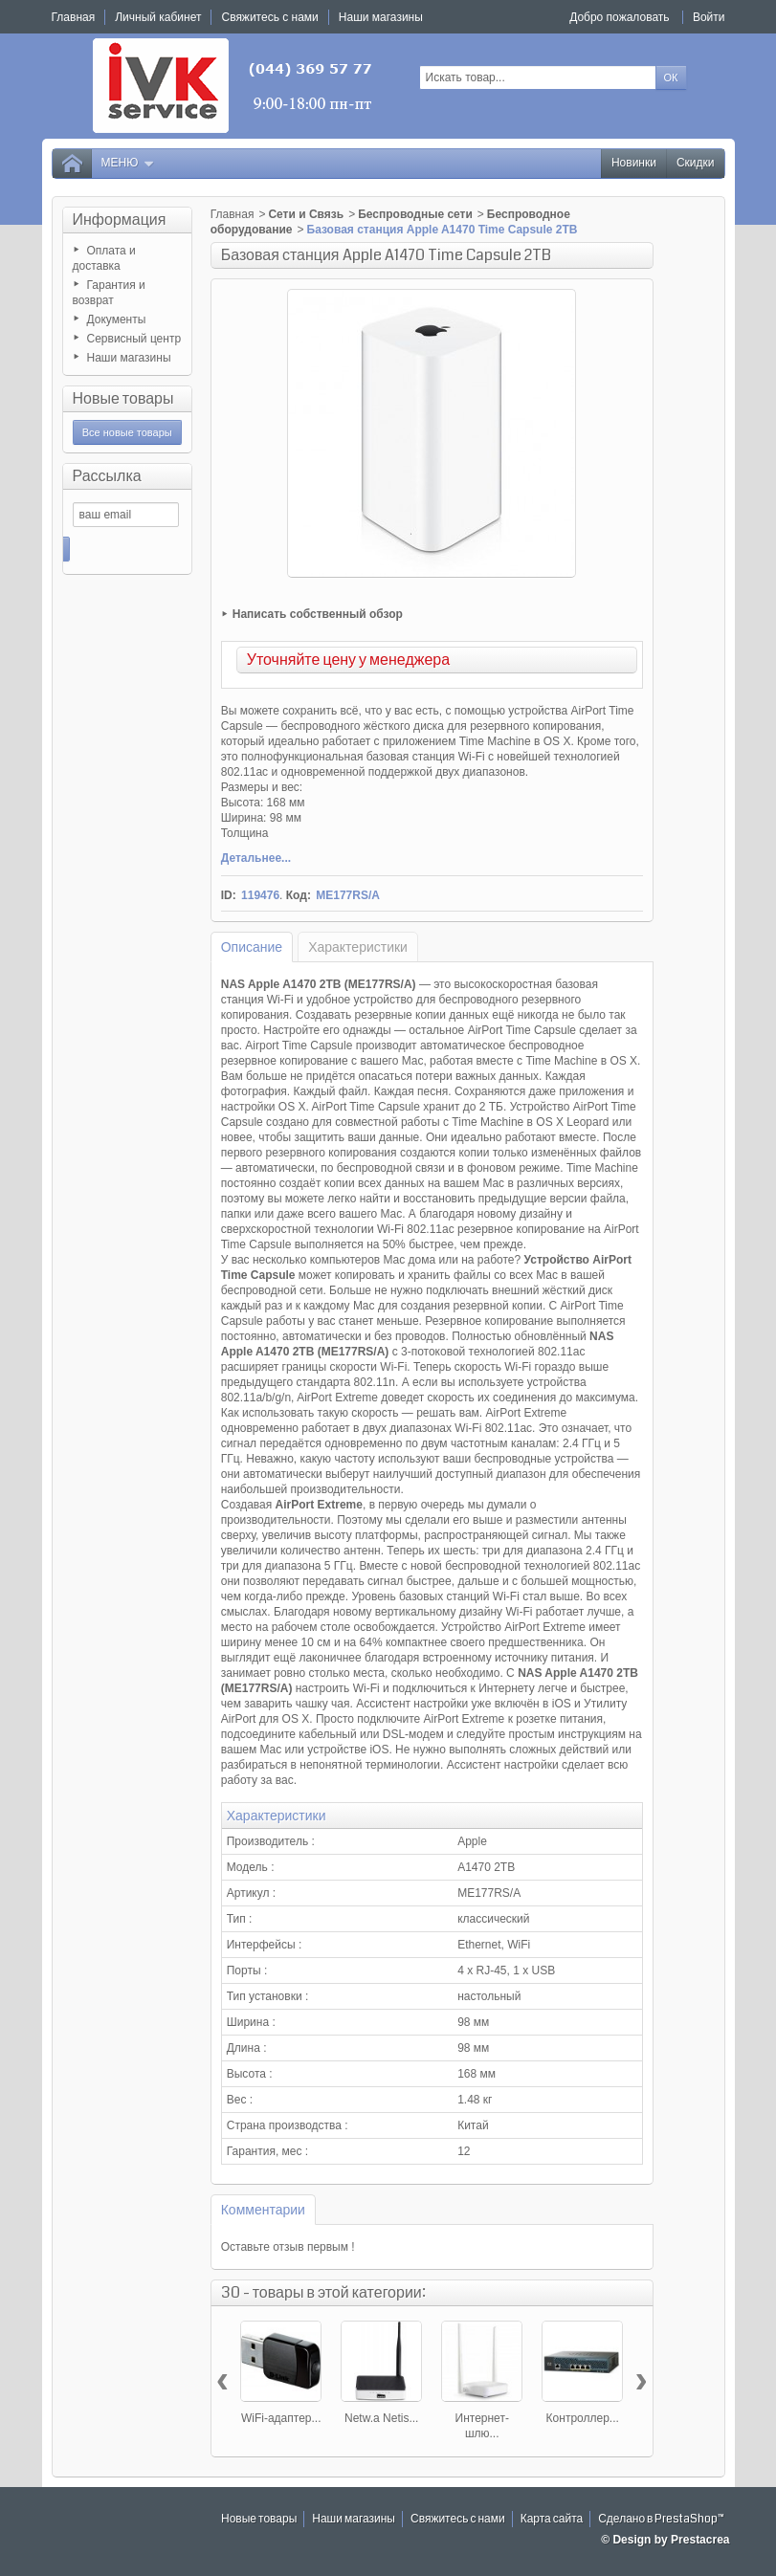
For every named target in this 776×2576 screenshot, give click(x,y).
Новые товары (123, 398)
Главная (233, 214)
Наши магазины (129, 357)
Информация (119, 220)
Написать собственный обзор (318, 614)
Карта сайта (552, 2519)
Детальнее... (256, 858)
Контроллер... (582, 2418)
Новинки (633, 163)
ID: (228, 895)
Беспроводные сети (415, 214)
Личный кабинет (158, 17)
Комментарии (263, 2209)
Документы (116, 319)
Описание (251, 947)
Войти (709, 17)
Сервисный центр (134, 338)
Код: (298, 895)
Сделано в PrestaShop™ (661, 2519)
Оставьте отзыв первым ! (288, 2247)
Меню (128, 163)
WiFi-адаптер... (281, 2418)
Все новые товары (127, 432)
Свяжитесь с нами (457, 2519)
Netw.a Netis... (381, 2418)
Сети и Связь (306, 214)
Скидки (695, 163)
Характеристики (358, 947)
